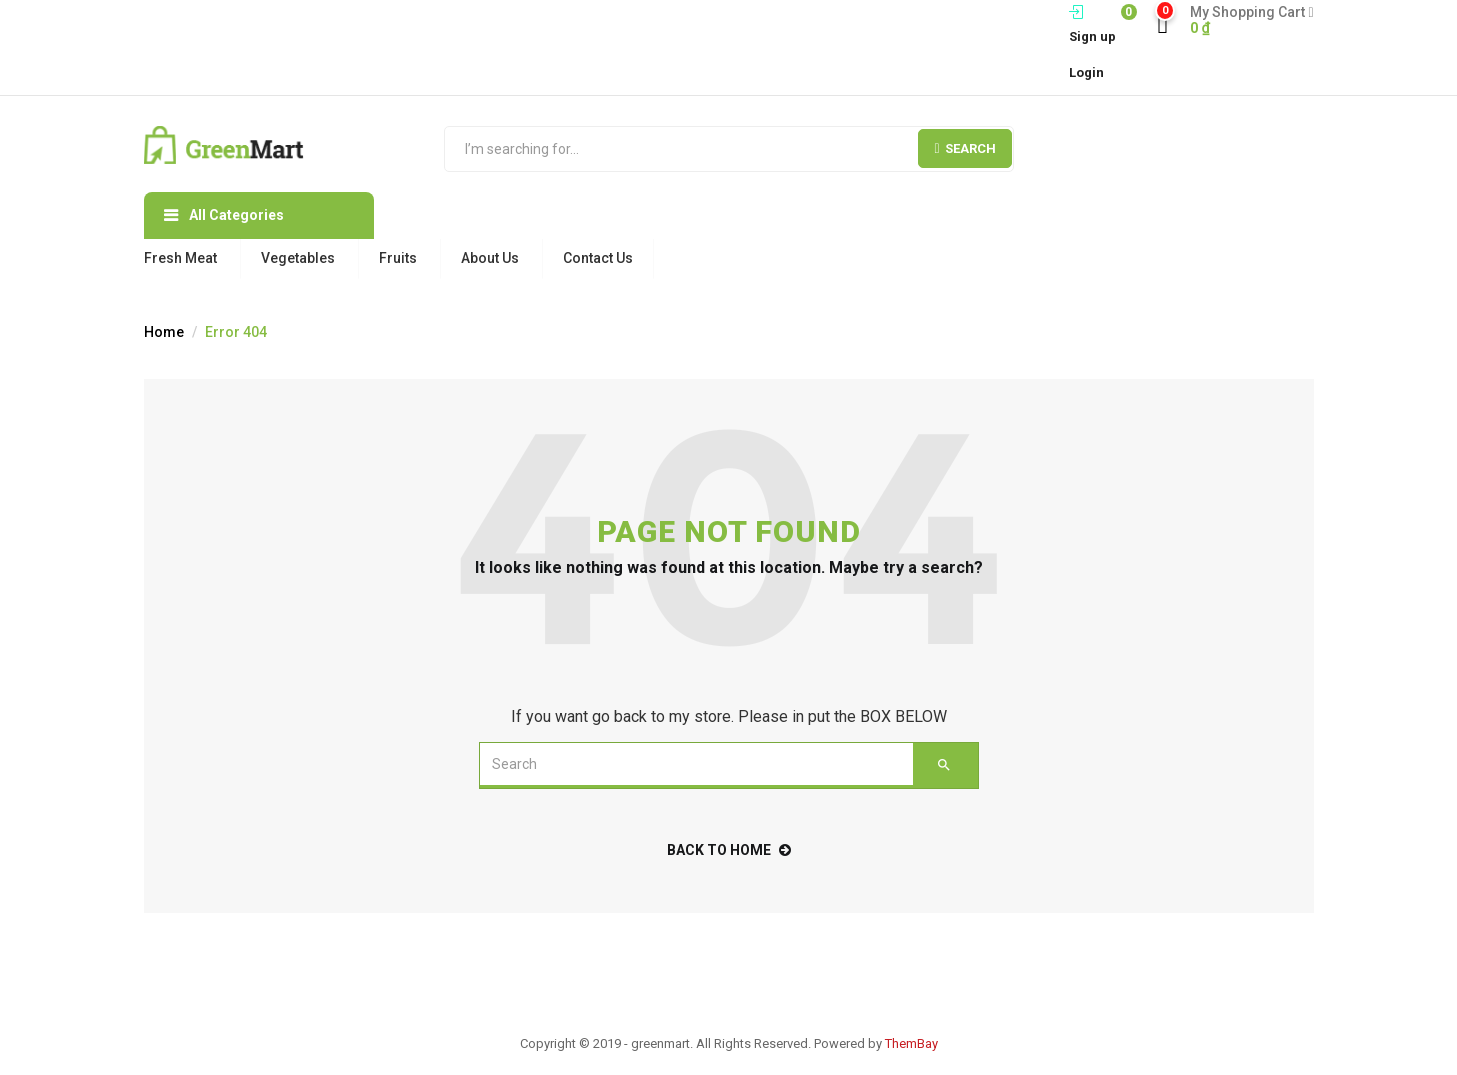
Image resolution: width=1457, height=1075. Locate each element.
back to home (729, 850)
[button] (1244, 20)
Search (964, 148)
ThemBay (911, 1043)
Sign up (1092, 36)
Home (164, 332)
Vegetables (298, 258)
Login (1086, 72)
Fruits (398, 258)
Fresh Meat (180, 258)
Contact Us (598, 258)
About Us (490, 258)
